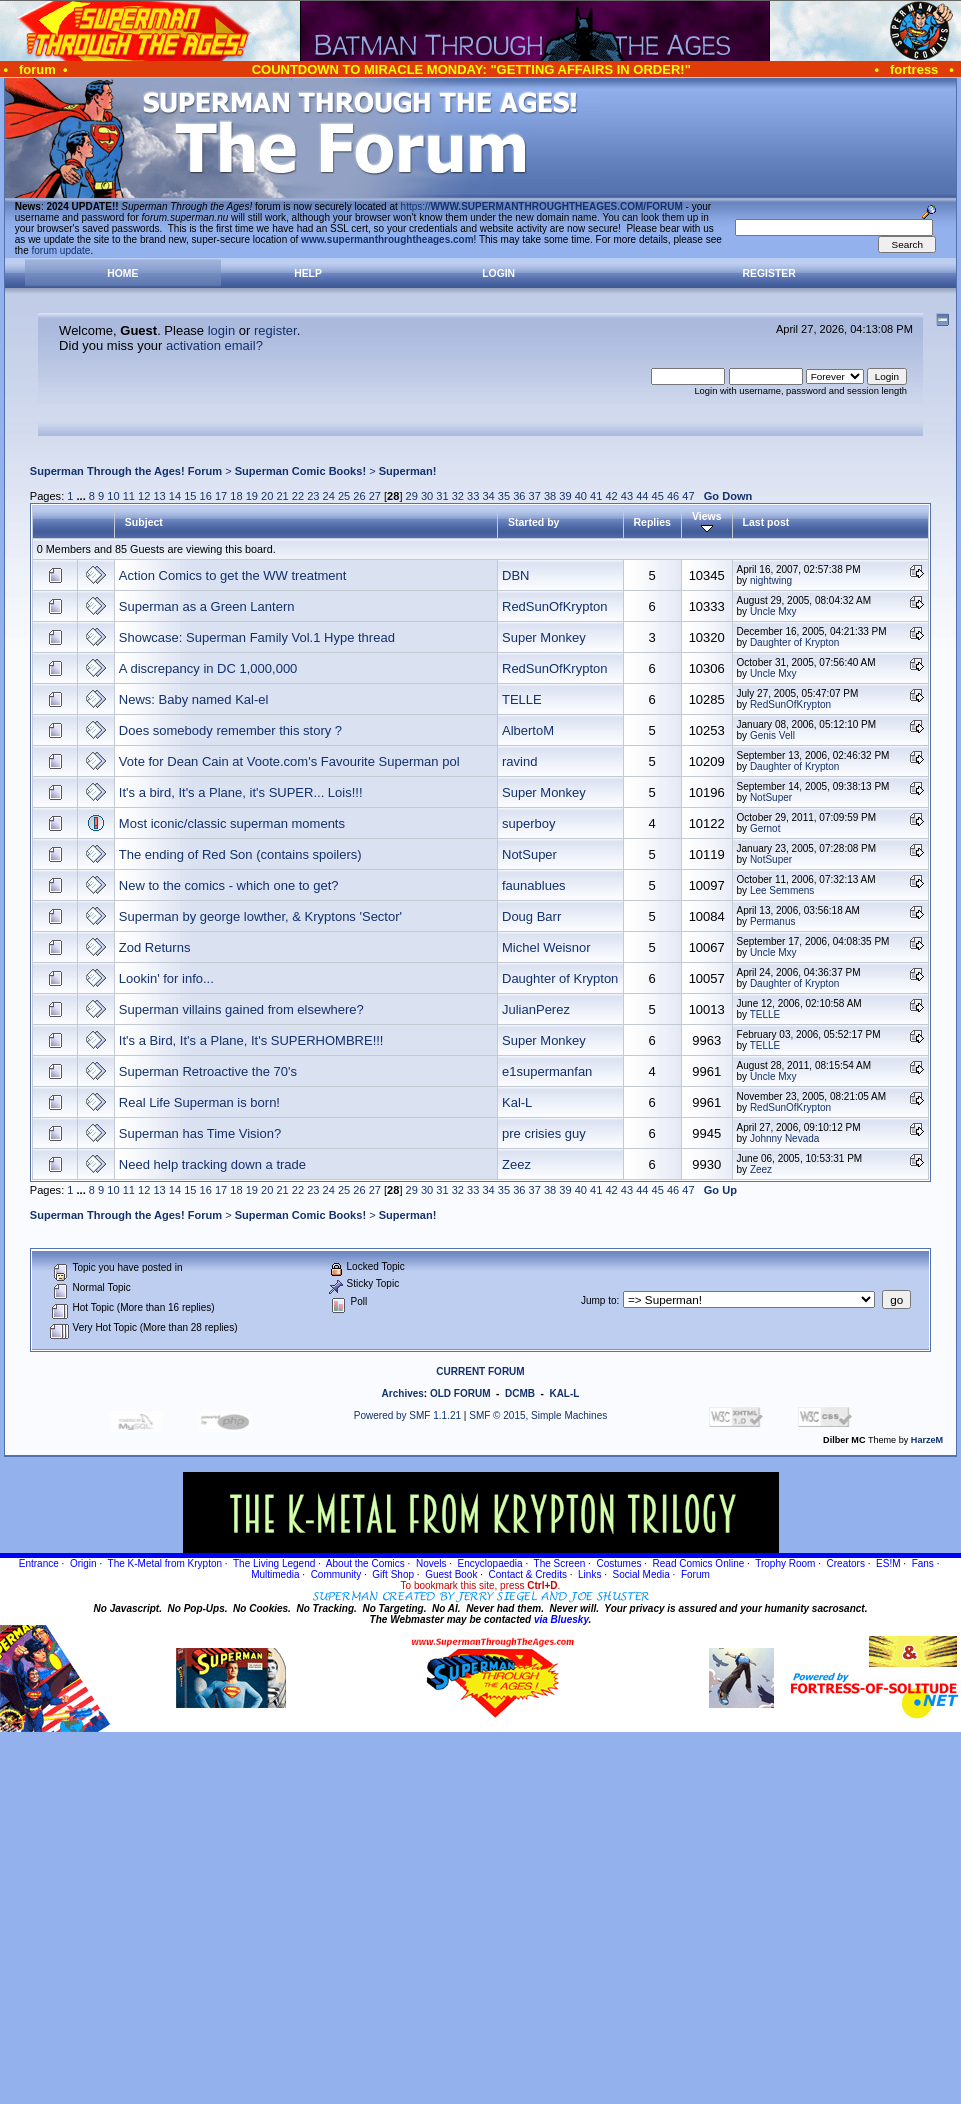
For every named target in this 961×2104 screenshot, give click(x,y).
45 (658, 496)
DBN (515, 575)
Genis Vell (772, 735)
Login (498, 273)
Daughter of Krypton (795, 642)
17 (221, 496)
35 (504, 496)
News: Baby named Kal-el (194, 699)
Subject (144, 522)
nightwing (771, 580)
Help (308, 273)
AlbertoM (528, 730)
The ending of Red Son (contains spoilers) (240, 854)
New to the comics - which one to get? (229, 885)
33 (473, 496)
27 (375, 496)
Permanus (773, 921)
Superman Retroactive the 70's (208, 1071)
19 (252, 496)
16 (206, 496)
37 (535, 496)
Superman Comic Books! (300, 471)
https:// (542, 206)
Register (769, 273)
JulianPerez (536, 1009)
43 (627, 496)
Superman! (408, 471)
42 (611, 496)
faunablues (534, 885)
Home (122, 273)
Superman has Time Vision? (200, 1133)
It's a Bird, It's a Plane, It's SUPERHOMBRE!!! (251, 1040)
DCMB (520, 1393)
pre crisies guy (544, 1133)
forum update (61, 250)
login (221, 330)
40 (581, 496)
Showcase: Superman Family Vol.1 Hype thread (257, 637)
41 (596, 496)
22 (298, 496)
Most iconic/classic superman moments (232, 823)
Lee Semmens (782, 890)
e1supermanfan (547, 1071)
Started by (533, 522)
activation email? (214, 345)
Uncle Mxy (773, 611)
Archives (403, 1393)
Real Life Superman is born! (199, 1102)
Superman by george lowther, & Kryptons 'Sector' (260, 916)
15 (190, 496)
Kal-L (517, 1102)
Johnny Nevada (785, 1138)
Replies (652, 522)
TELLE (522, 699)
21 (282, 496)
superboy (528, 823)
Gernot (765, 828)
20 (267, 496)
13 (159, 496)
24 (329, 496)
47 (688, 496)
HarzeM (927, 1440)
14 (175, 496)
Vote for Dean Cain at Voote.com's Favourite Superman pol (289, 761)
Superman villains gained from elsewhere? (241, 1009)
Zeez (516, 1164)
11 (129, 496)
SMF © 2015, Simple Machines (538, 1415)
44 (642, 496)
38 (550, 496)
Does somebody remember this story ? (230, 730)
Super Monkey (544, 637)
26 (359, 496)
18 (236, 496)
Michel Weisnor (546, 947)
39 (565, 496)
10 (113, 496)
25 (344, 496)
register (275, 330)
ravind (519, 761)
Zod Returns (155, 947)
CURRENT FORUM (480, 1371)
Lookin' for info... (166, 978)
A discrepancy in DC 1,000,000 (208, 668)
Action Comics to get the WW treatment (233, 575)
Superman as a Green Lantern (207, 606)
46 (673, 496)
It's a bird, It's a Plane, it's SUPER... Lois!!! (241, 792)
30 (427, 496)
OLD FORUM (460, 1393)
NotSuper (771, 797)
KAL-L (564, 1393)
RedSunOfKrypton (555, 606)
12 (144, 496)
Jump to (599, 1300)
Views (707, 522)
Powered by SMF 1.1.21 (407, 1415)
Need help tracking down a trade (212, 1164)
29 (412, 496)
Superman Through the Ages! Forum (126, 471)
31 (442, 496)
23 (313, 496)
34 (488, 496)
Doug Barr (531, 916)
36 (519, 496)
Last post (766, 522)
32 (458, 496)
